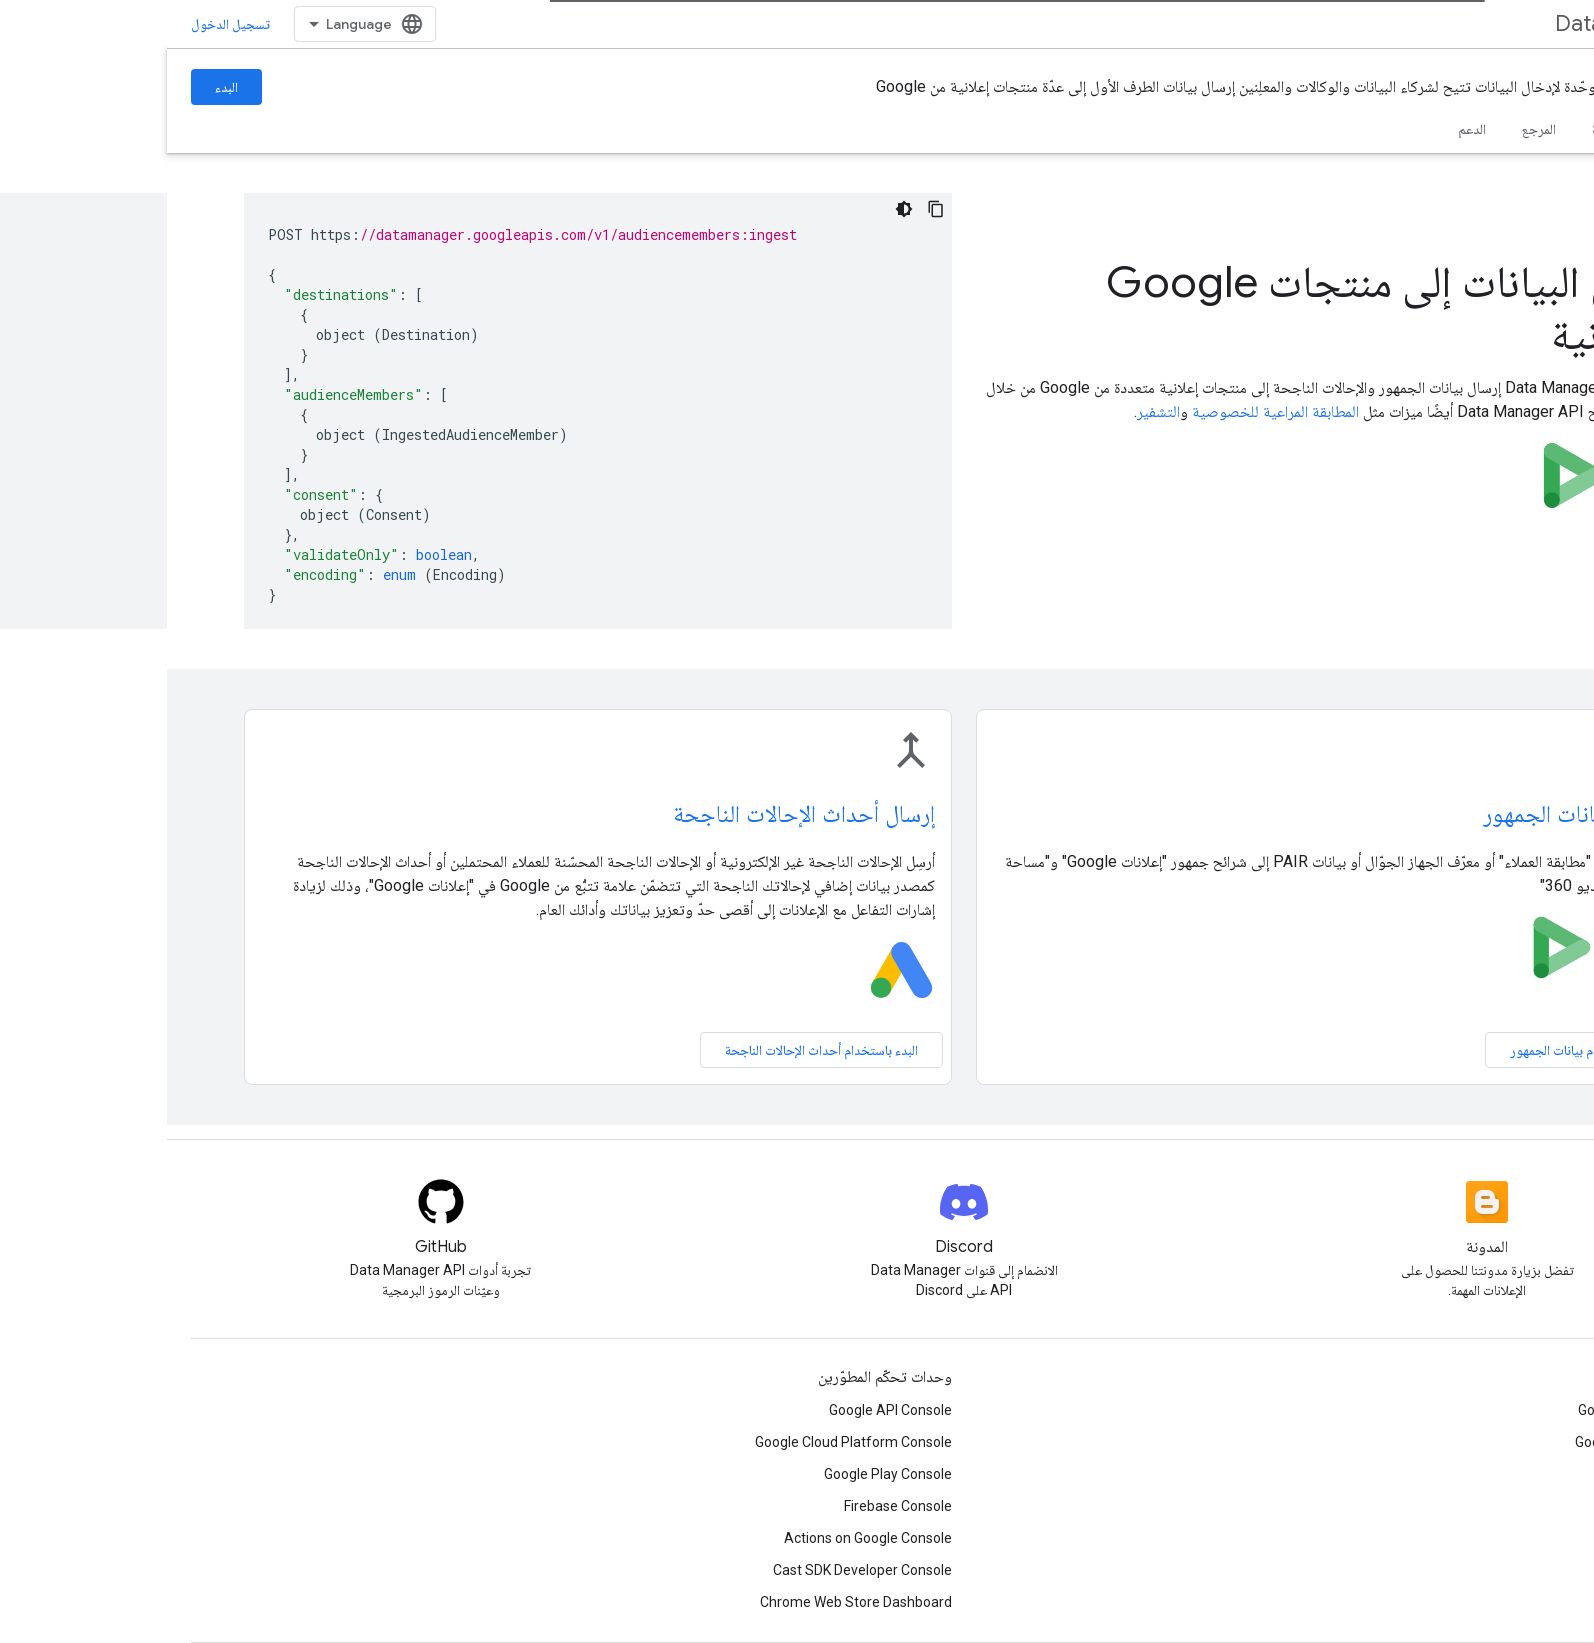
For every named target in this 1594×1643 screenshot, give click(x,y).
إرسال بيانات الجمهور (1408, 814)
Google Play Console (721, 1474)
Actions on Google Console (701, 1538)
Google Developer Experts (1489, 1442)
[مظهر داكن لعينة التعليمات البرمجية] (737, 209)
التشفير (991, 411)
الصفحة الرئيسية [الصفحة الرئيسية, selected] (1528, 129)
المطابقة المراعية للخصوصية (1108, 411)
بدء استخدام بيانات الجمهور (1413, 1050)
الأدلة (1438, 129)
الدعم (1305, 129)
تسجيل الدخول (63, 24)
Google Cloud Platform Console (686, 1442)
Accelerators (1529, 1474)
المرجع (1372, 129)
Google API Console (723, 1410)
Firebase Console (731, 1506)
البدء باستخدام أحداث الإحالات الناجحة (654, 1050)
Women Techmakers (1504, 1506)
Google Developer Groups (1490, 1410)
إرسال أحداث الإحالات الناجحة (637, 814)
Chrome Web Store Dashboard (689, 1602)
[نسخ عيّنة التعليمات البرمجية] (769, 209)
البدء (59, 87)
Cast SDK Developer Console (695, 1570)
